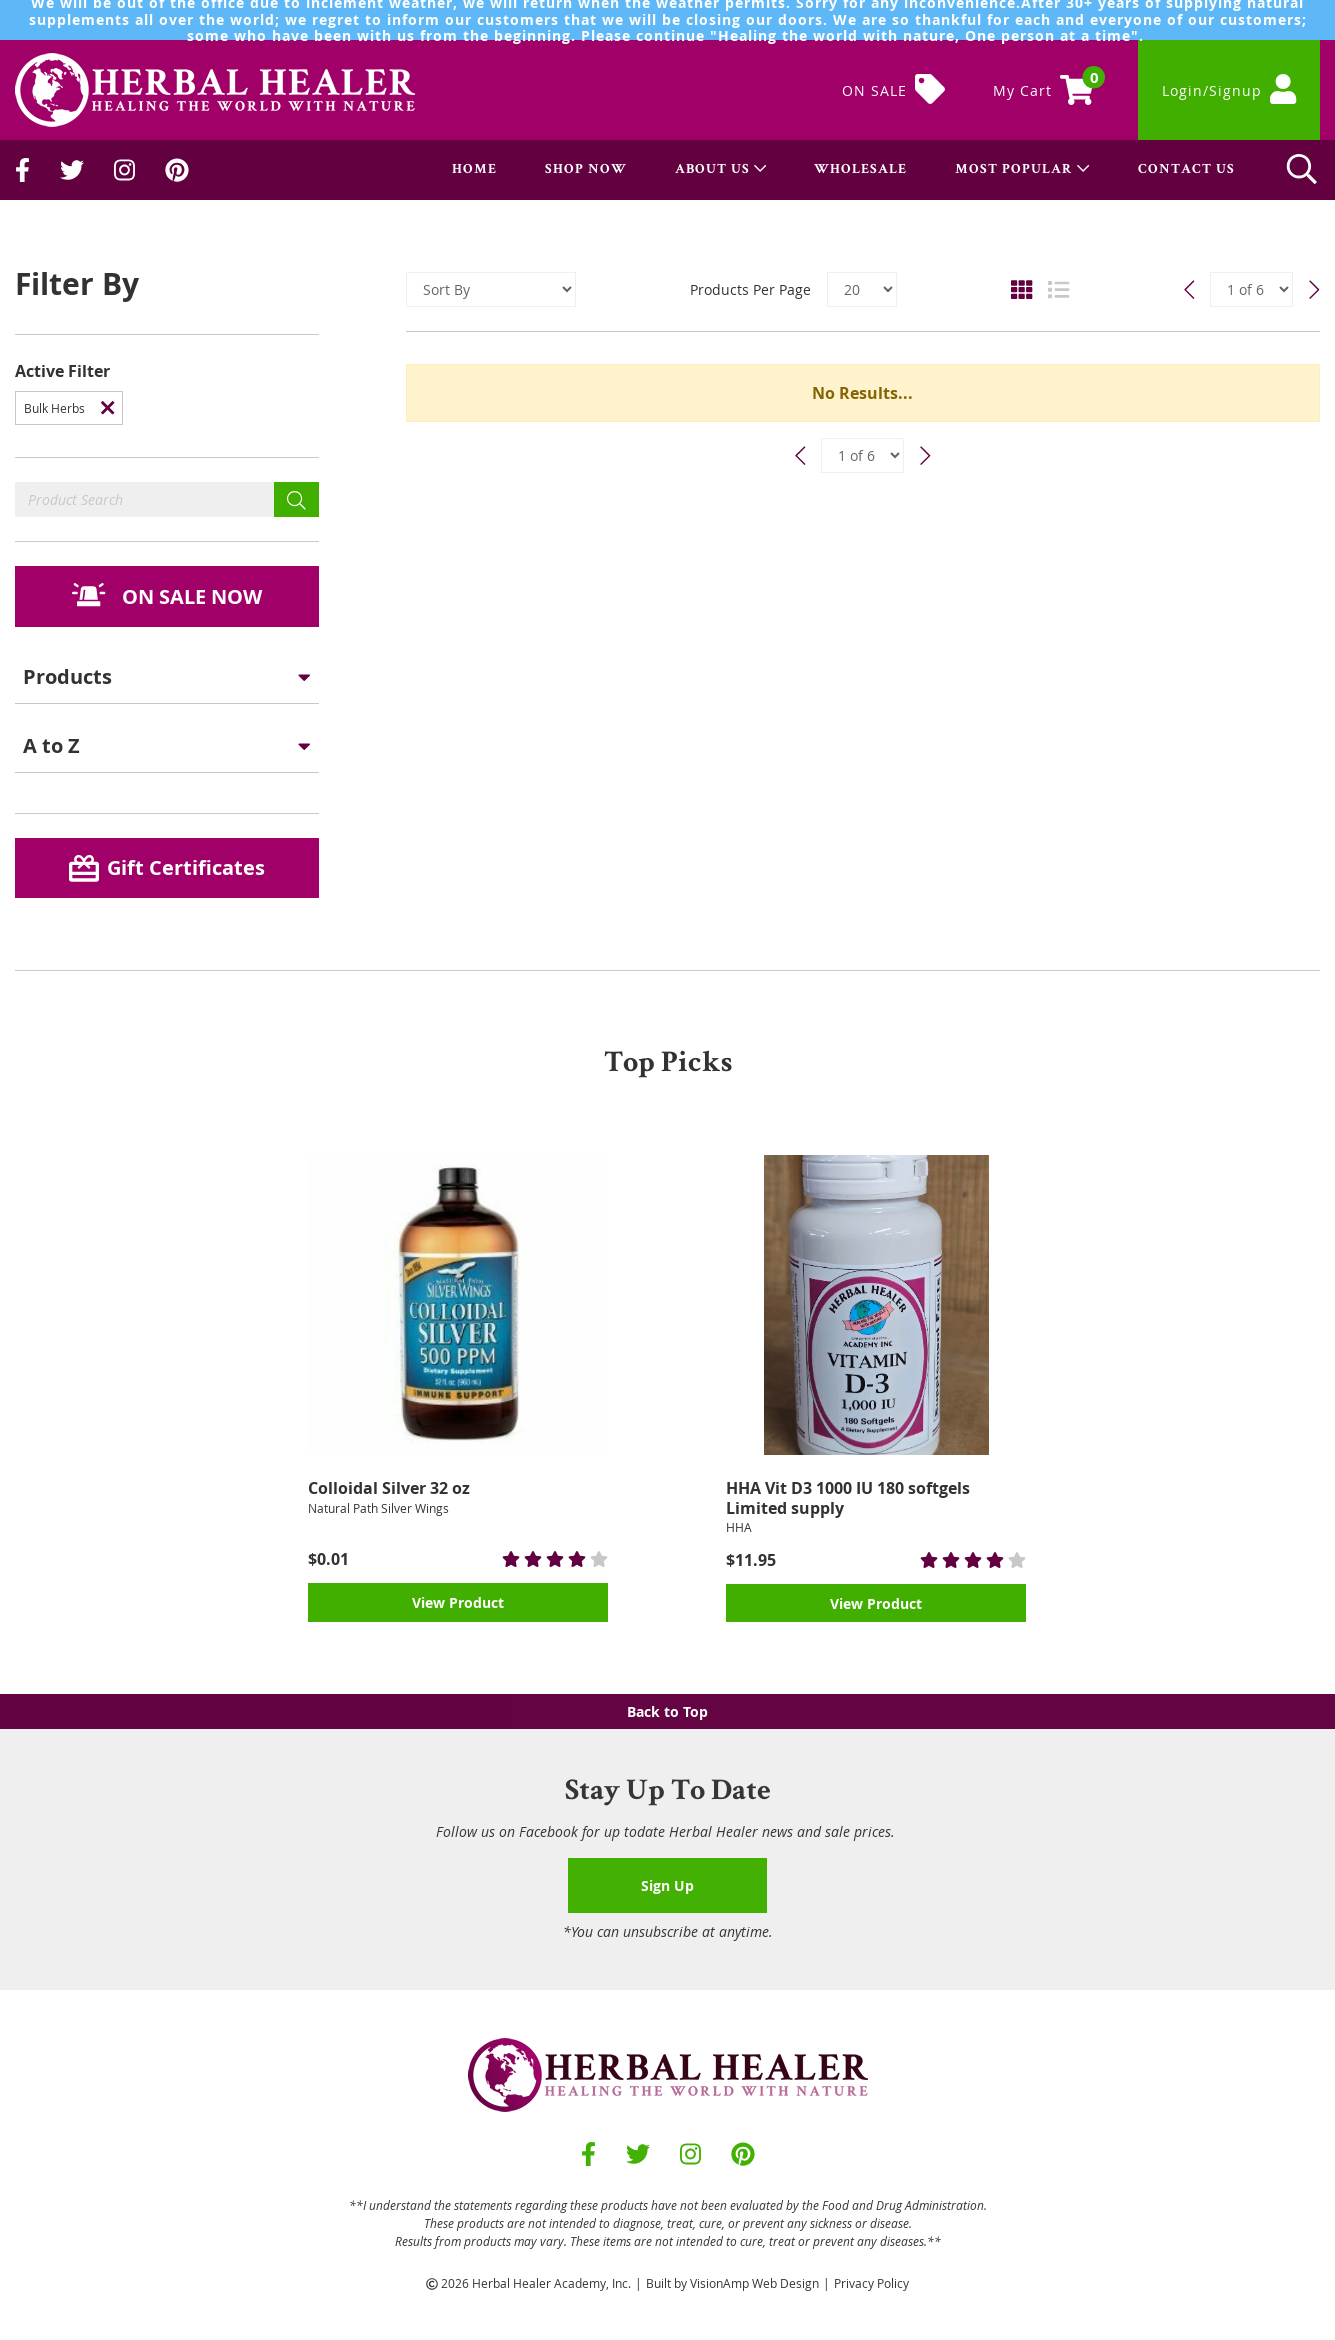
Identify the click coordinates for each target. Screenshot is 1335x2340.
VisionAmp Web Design (754, 2283)
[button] (167, 596)
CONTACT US (1186, 170)
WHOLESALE (860, 170)
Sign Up (667, 1885)
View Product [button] (458, 1602)
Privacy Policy (871, 2283)
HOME (474, 170)
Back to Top (667, 1711)
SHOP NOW (586, 170)
